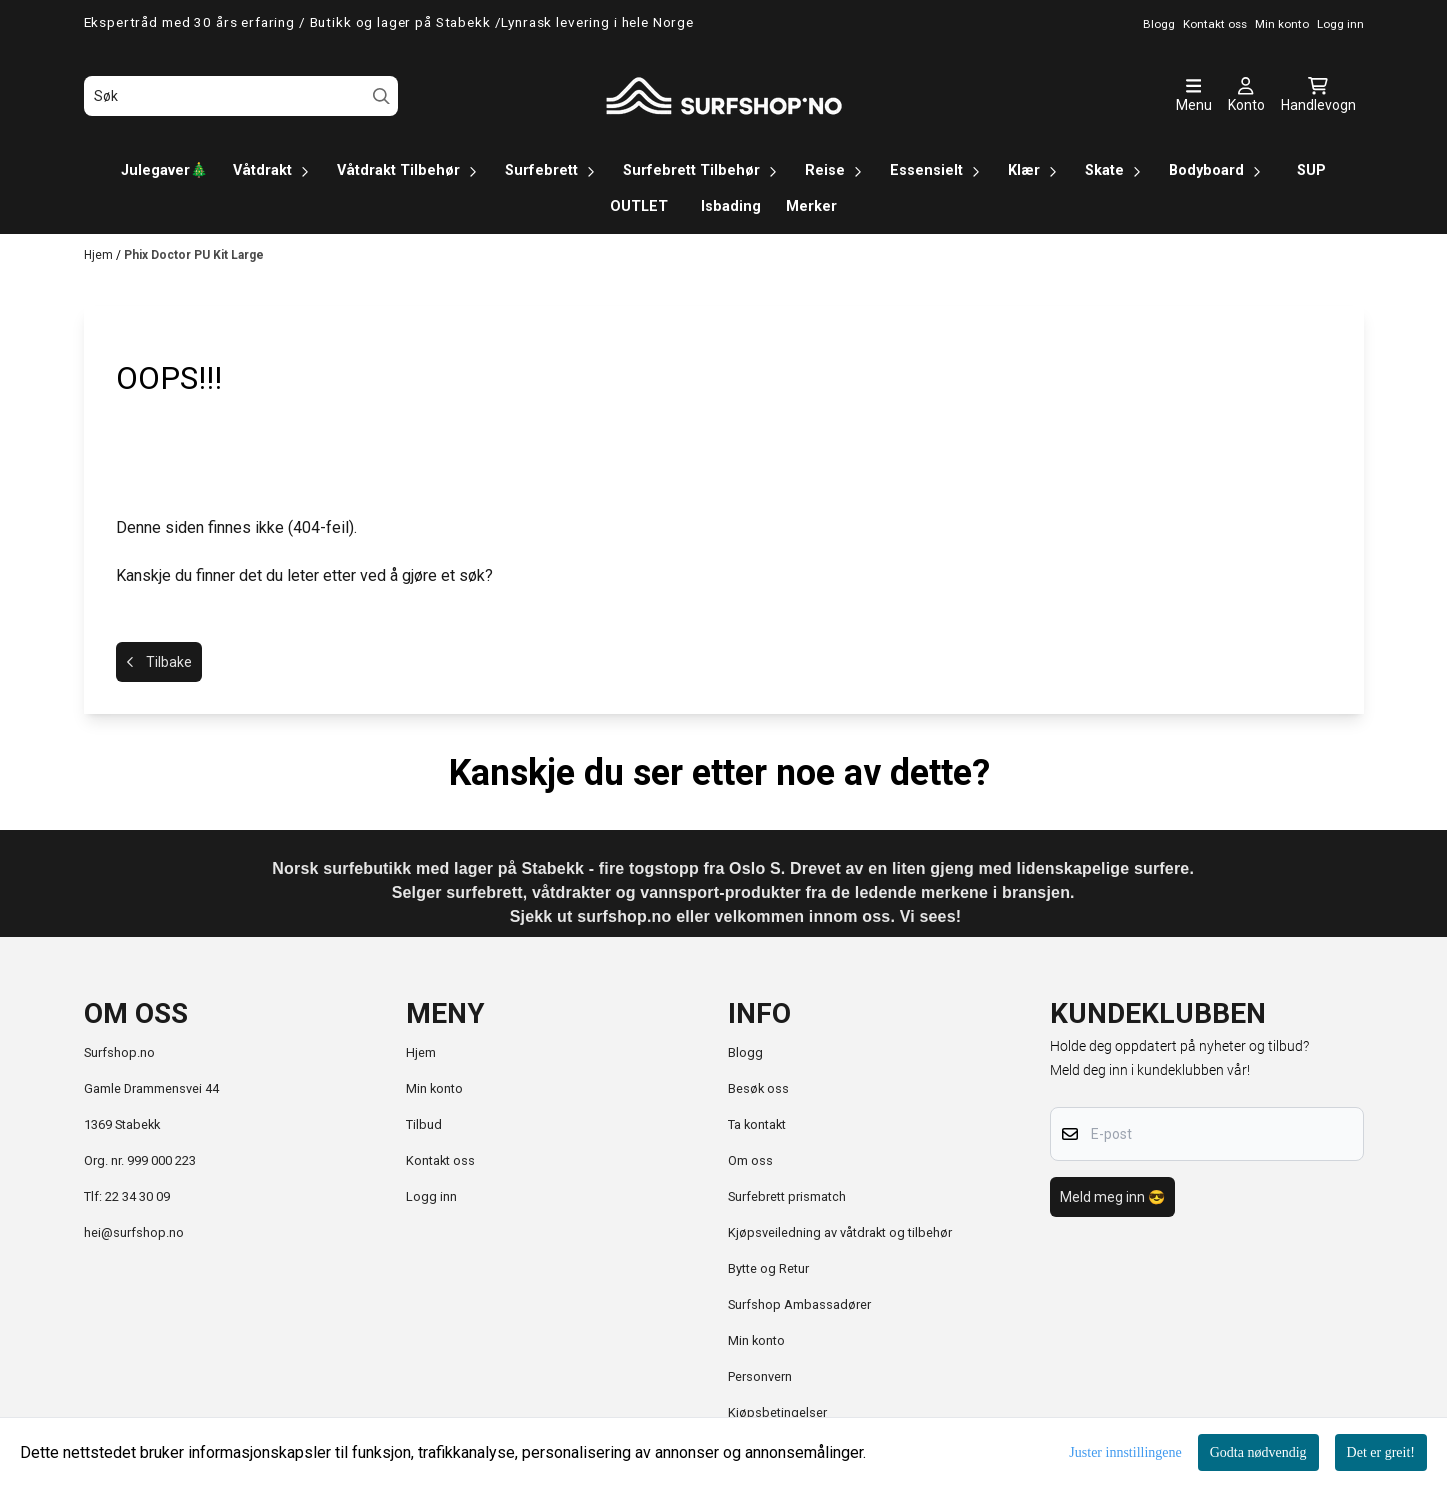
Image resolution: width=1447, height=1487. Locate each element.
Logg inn (431, 1196)
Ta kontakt (757, 1124)
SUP (1311, 170)
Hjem (100, 255)
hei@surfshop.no (134, 1232)
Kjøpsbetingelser (777, 1412)
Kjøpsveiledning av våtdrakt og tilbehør (840, 1232)
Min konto (434, 1088)
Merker (811, 206)
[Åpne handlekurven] (1318, 96)
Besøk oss (758, 1088)
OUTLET (639, 206)
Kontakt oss (440, 1160)
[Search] (381, 96)
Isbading (731, 206)
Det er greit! (1381, 1452)
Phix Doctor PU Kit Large (194, 255)
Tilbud (424, 1124)
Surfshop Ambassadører (799, 1304)
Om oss (750, 1160)
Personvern (760, 1376)
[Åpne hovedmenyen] (1194, 96)
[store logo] (724, 96)
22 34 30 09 (137, 1196)
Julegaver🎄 (164, 170)
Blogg (745, 1052)
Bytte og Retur (768, 1268)
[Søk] (241, 96)
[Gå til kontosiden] (1246, 96)
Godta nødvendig (1258, 1452)
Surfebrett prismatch (787, 1196)
